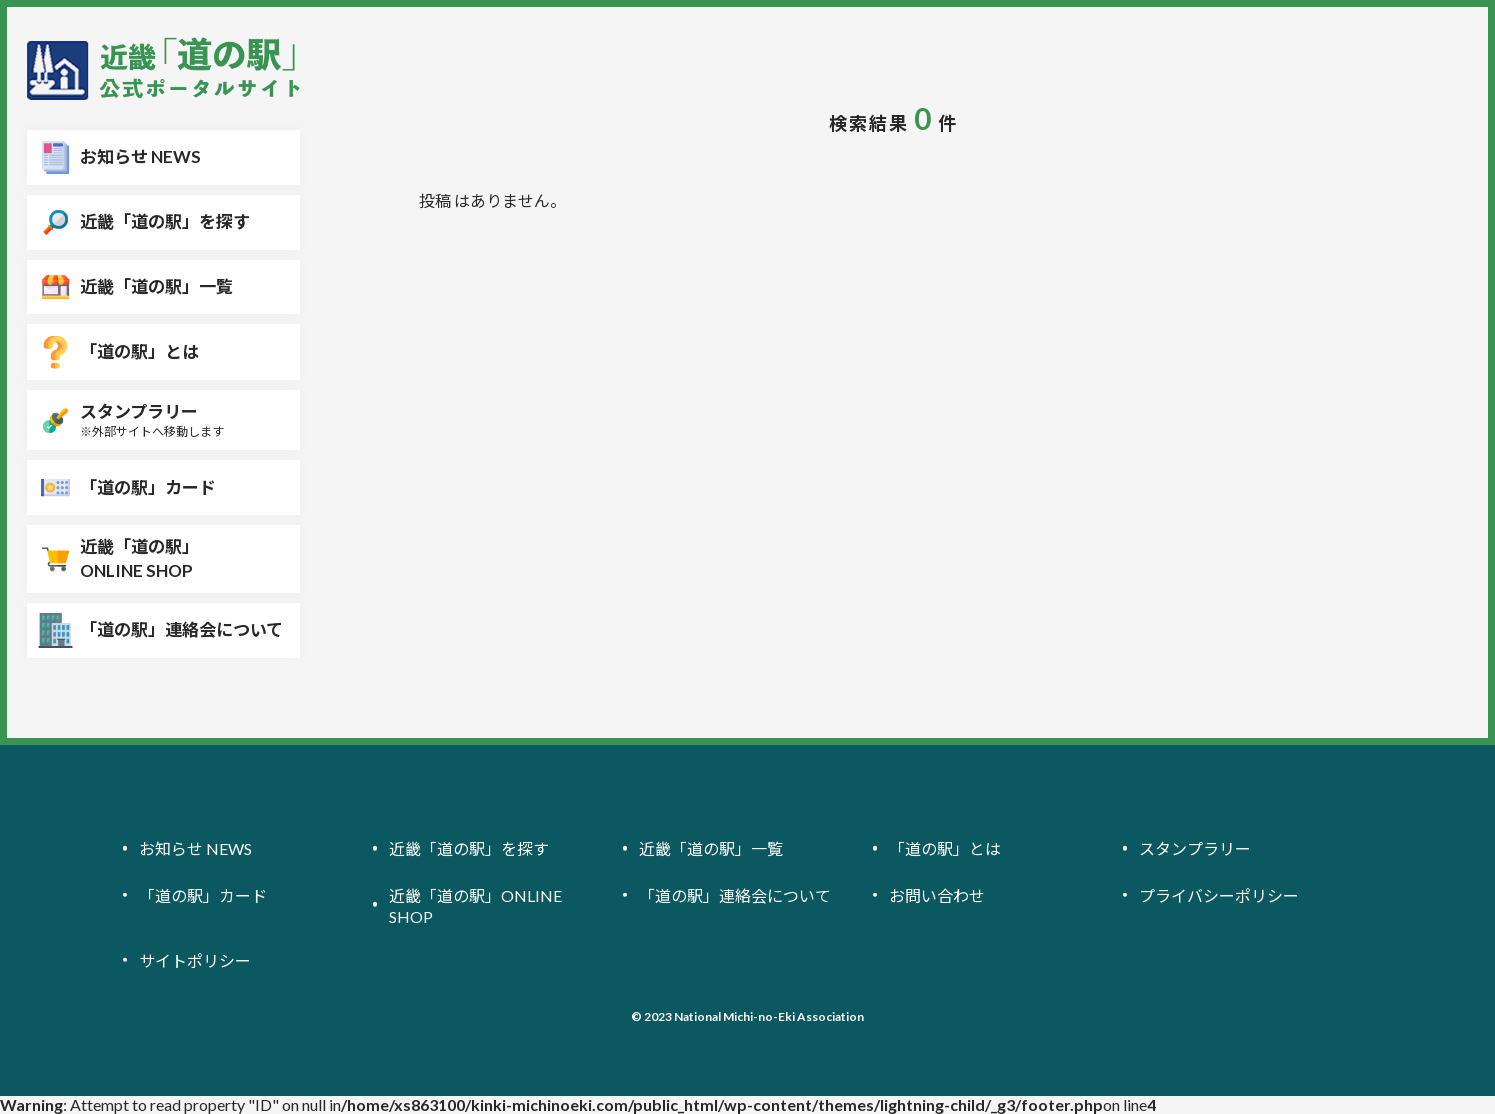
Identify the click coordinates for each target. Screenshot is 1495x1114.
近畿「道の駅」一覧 (711, 848)
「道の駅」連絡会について (735, 894)
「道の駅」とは (945, 848)
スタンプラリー (1195, 848)
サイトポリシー (195, 960)
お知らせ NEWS (195, 848)
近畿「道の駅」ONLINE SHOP (475, 905)
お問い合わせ (937, 894)
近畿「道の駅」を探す (469, 848)
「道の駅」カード (203, 894)
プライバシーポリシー (1219, 894)
